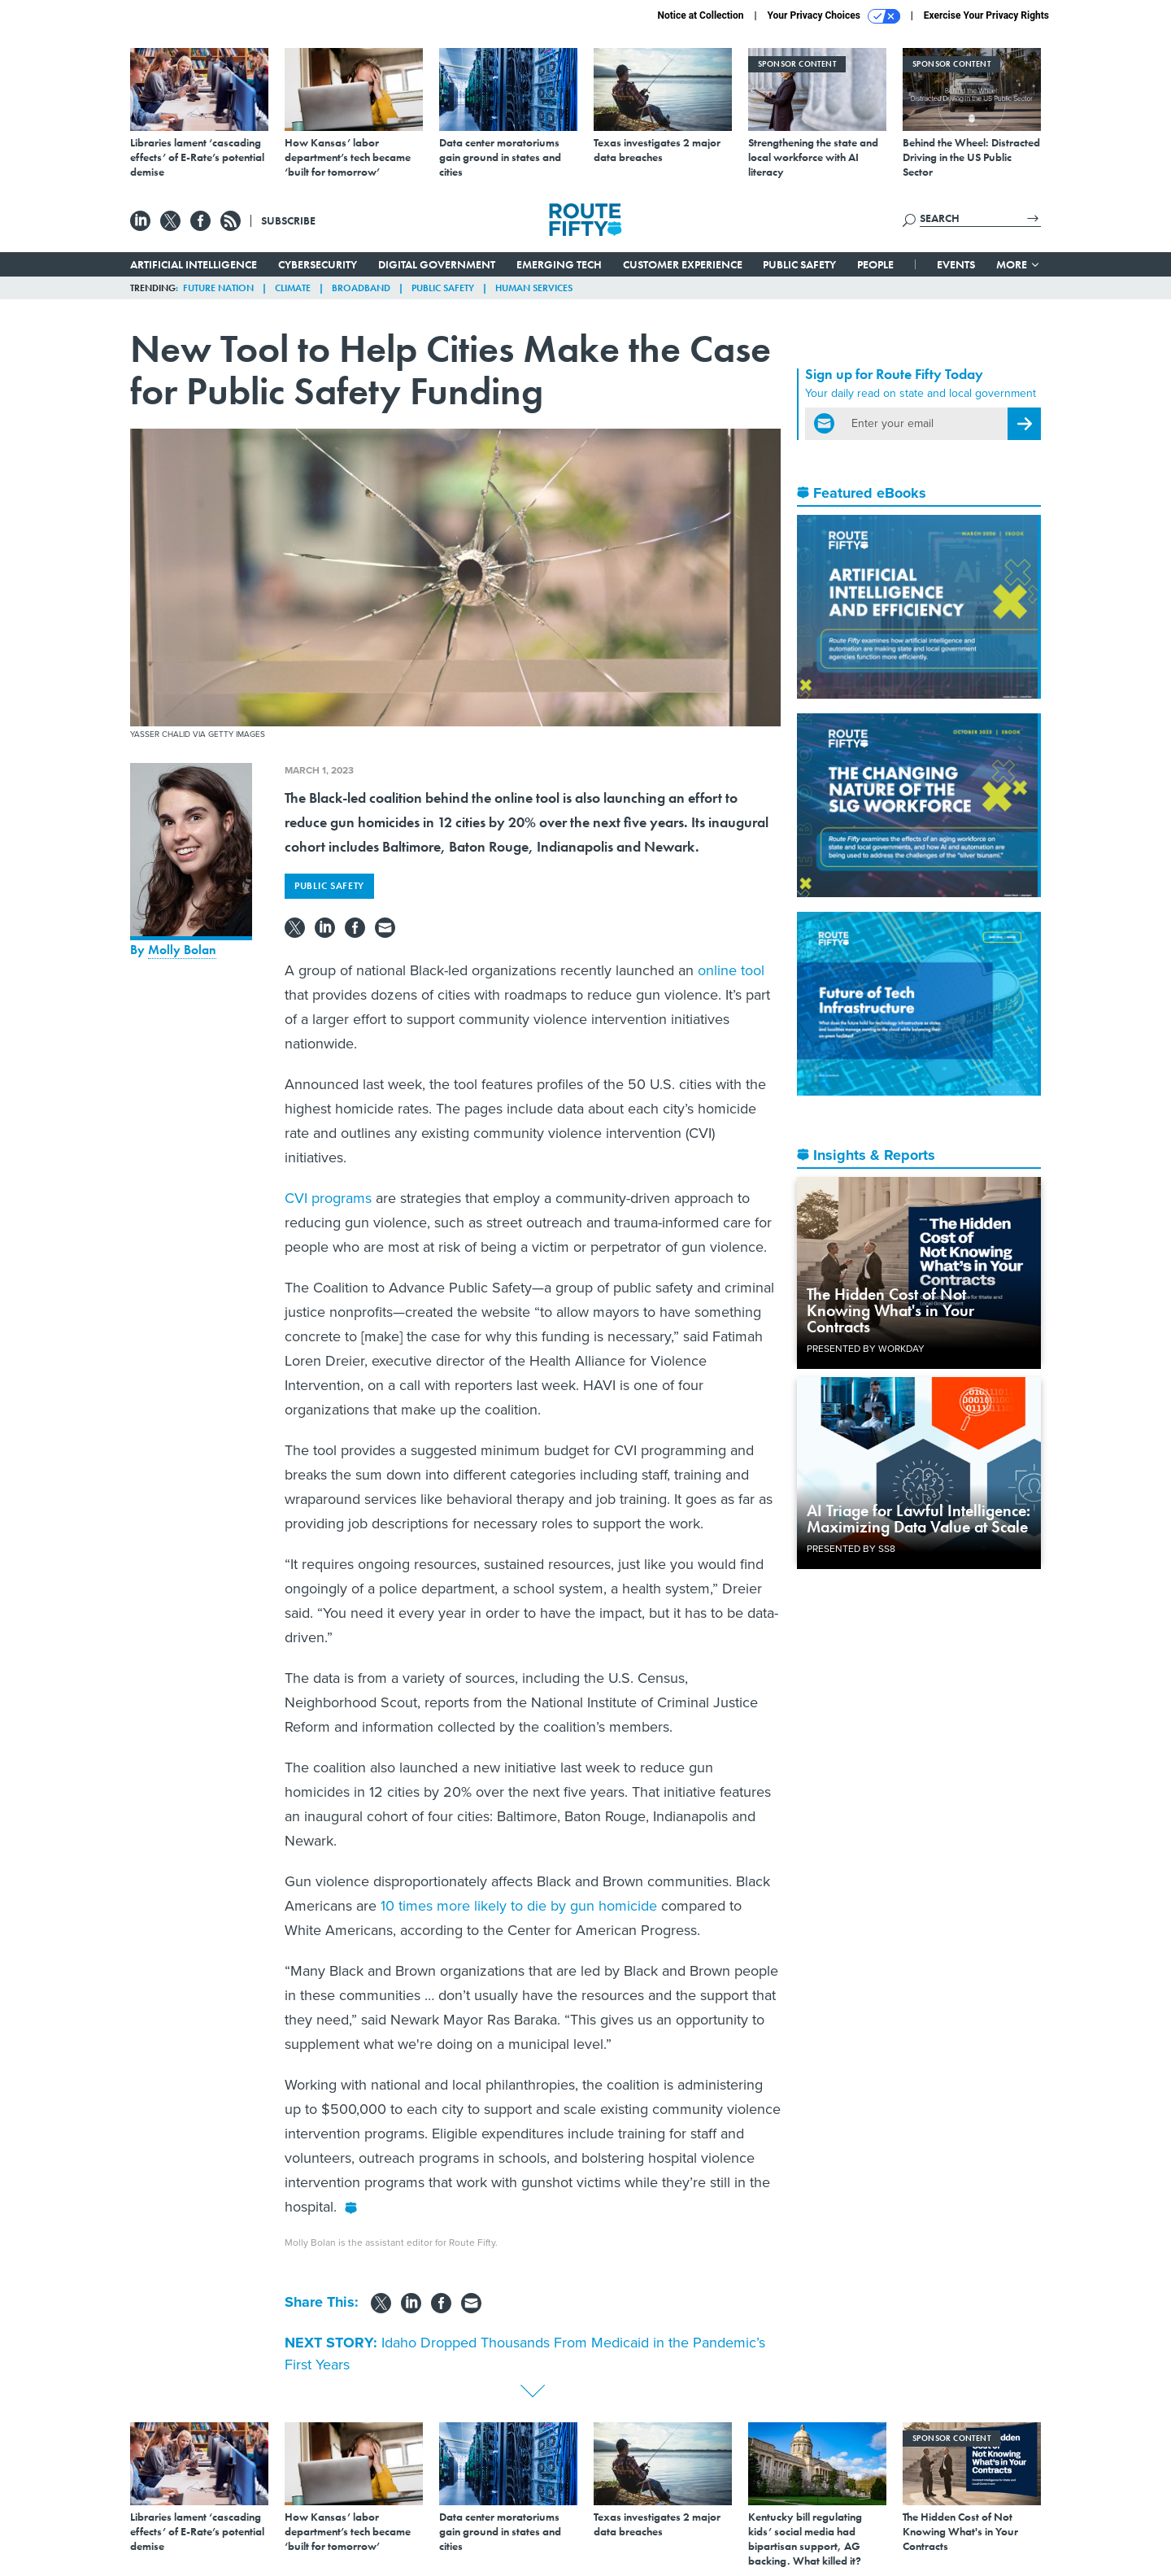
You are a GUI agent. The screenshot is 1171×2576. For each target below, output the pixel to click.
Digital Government (436, 264)
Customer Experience (682, 264)
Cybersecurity (317, 264)
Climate (293, 287)
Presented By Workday (866, 1348)
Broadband (361, 287)
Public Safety (799, 264)
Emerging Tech (559, 264)
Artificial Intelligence (193, 264)
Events (956, 264)
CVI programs (328, 1198)
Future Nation (218, 287)
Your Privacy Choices (834, 16)
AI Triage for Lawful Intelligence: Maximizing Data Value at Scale (918, 1518)
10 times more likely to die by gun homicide (519, 1905)
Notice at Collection (700, 15)
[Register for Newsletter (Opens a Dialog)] (1024, 424)
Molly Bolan (182, 949)
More (1018, 264)
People (875, 264)
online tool (731, 970)
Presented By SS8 (851, 1548)
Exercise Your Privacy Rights (986, 15)
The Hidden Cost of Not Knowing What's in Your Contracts (890, 1310)
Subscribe (288, 220)
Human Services (533, 287)
